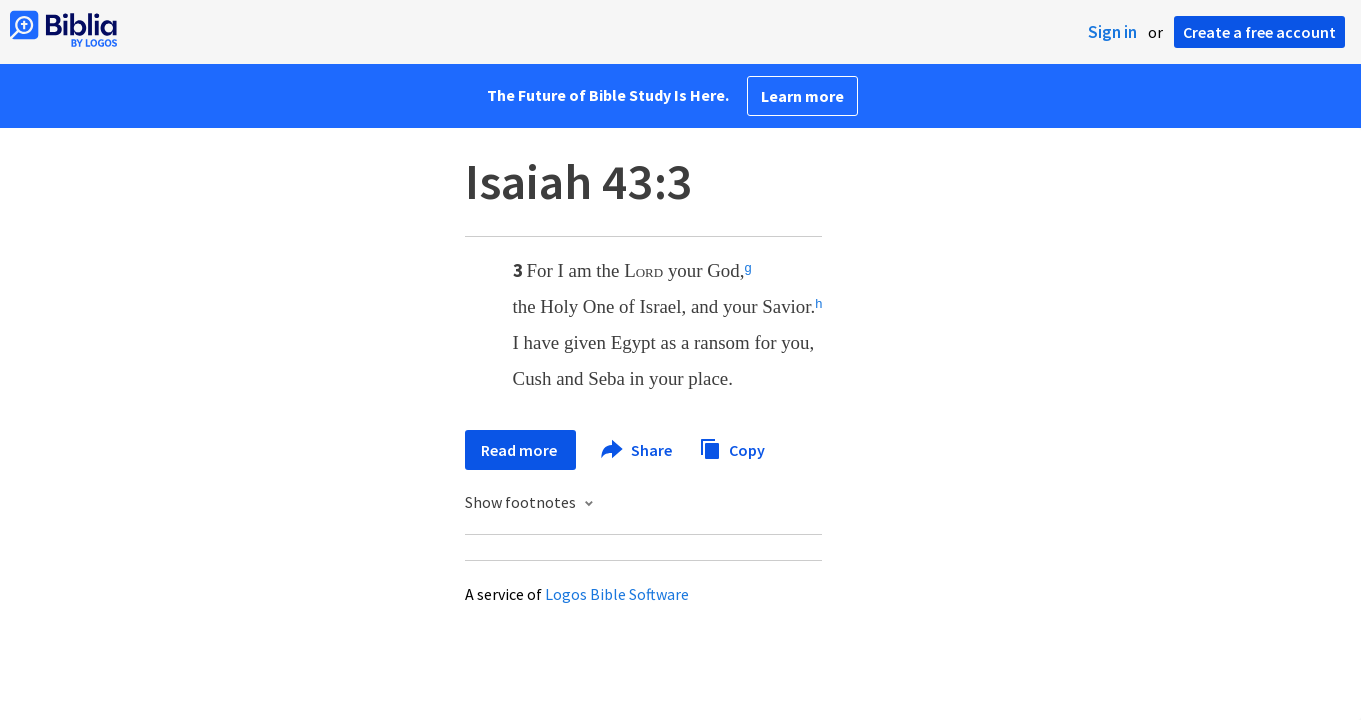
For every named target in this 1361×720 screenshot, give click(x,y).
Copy (732, 447)
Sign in (1112, 32)
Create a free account (1259, 32)
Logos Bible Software (617, 594)
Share (637, 450)
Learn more (802, 96)
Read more (520, 450)
